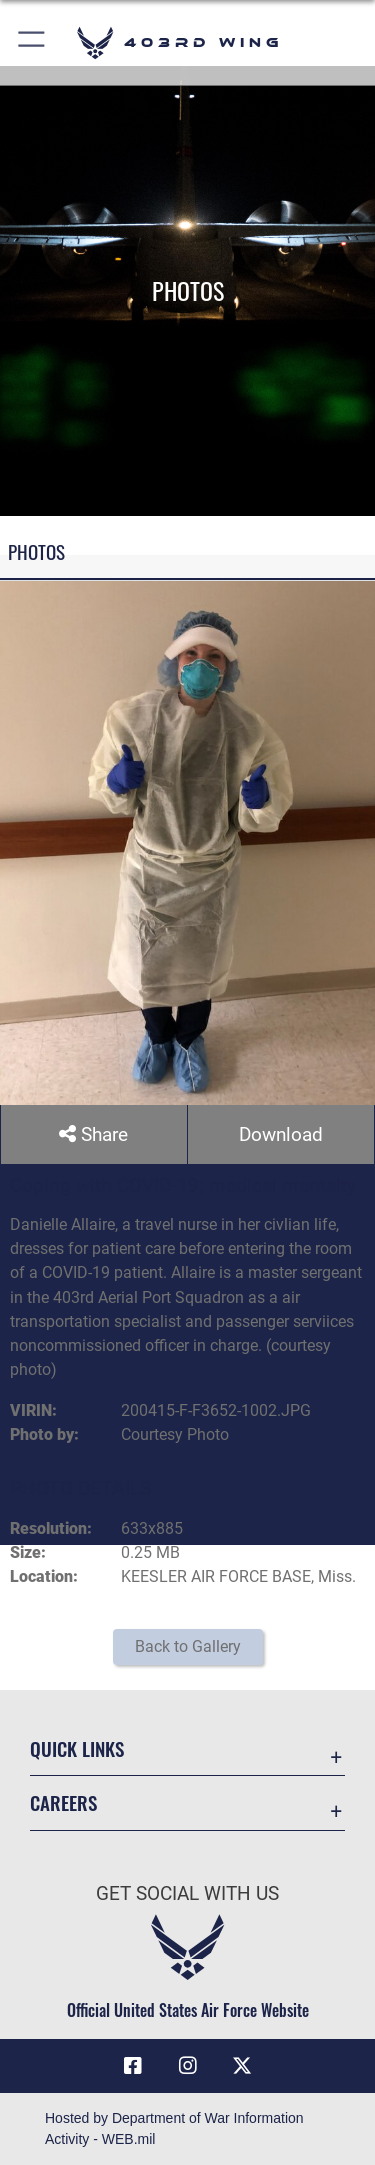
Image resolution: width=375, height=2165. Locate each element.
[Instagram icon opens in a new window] (188, 2066)
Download (281, 1134)
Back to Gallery (188, 1646)
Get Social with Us (187, 1893)
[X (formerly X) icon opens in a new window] (242, 2066)
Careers (63, 1803)
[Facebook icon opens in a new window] (133, 2066)
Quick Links (77, 1748)
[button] (32, 42)
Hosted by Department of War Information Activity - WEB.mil (174, 2128)
